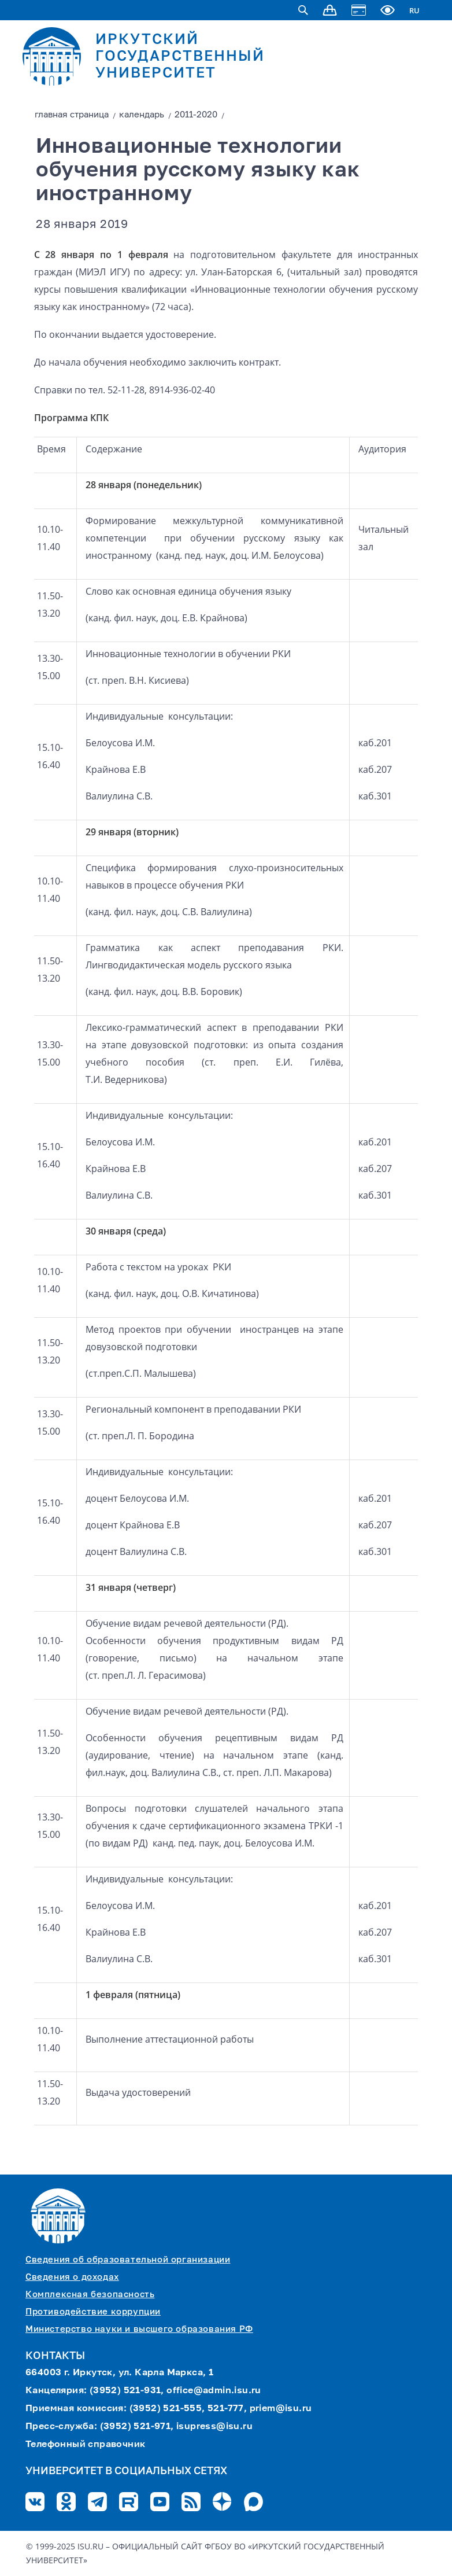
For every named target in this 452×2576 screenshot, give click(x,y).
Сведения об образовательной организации (127, 2260)
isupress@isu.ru (214, 2426)
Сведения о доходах (72, 2277)
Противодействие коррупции (93, 2312)
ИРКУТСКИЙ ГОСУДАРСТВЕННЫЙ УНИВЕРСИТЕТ (180, 57)
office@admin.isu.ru (213, 2391)
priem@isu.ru (281, 2408)
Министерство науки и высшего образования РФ (139, 2329)
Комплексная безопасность (89, 2294)
